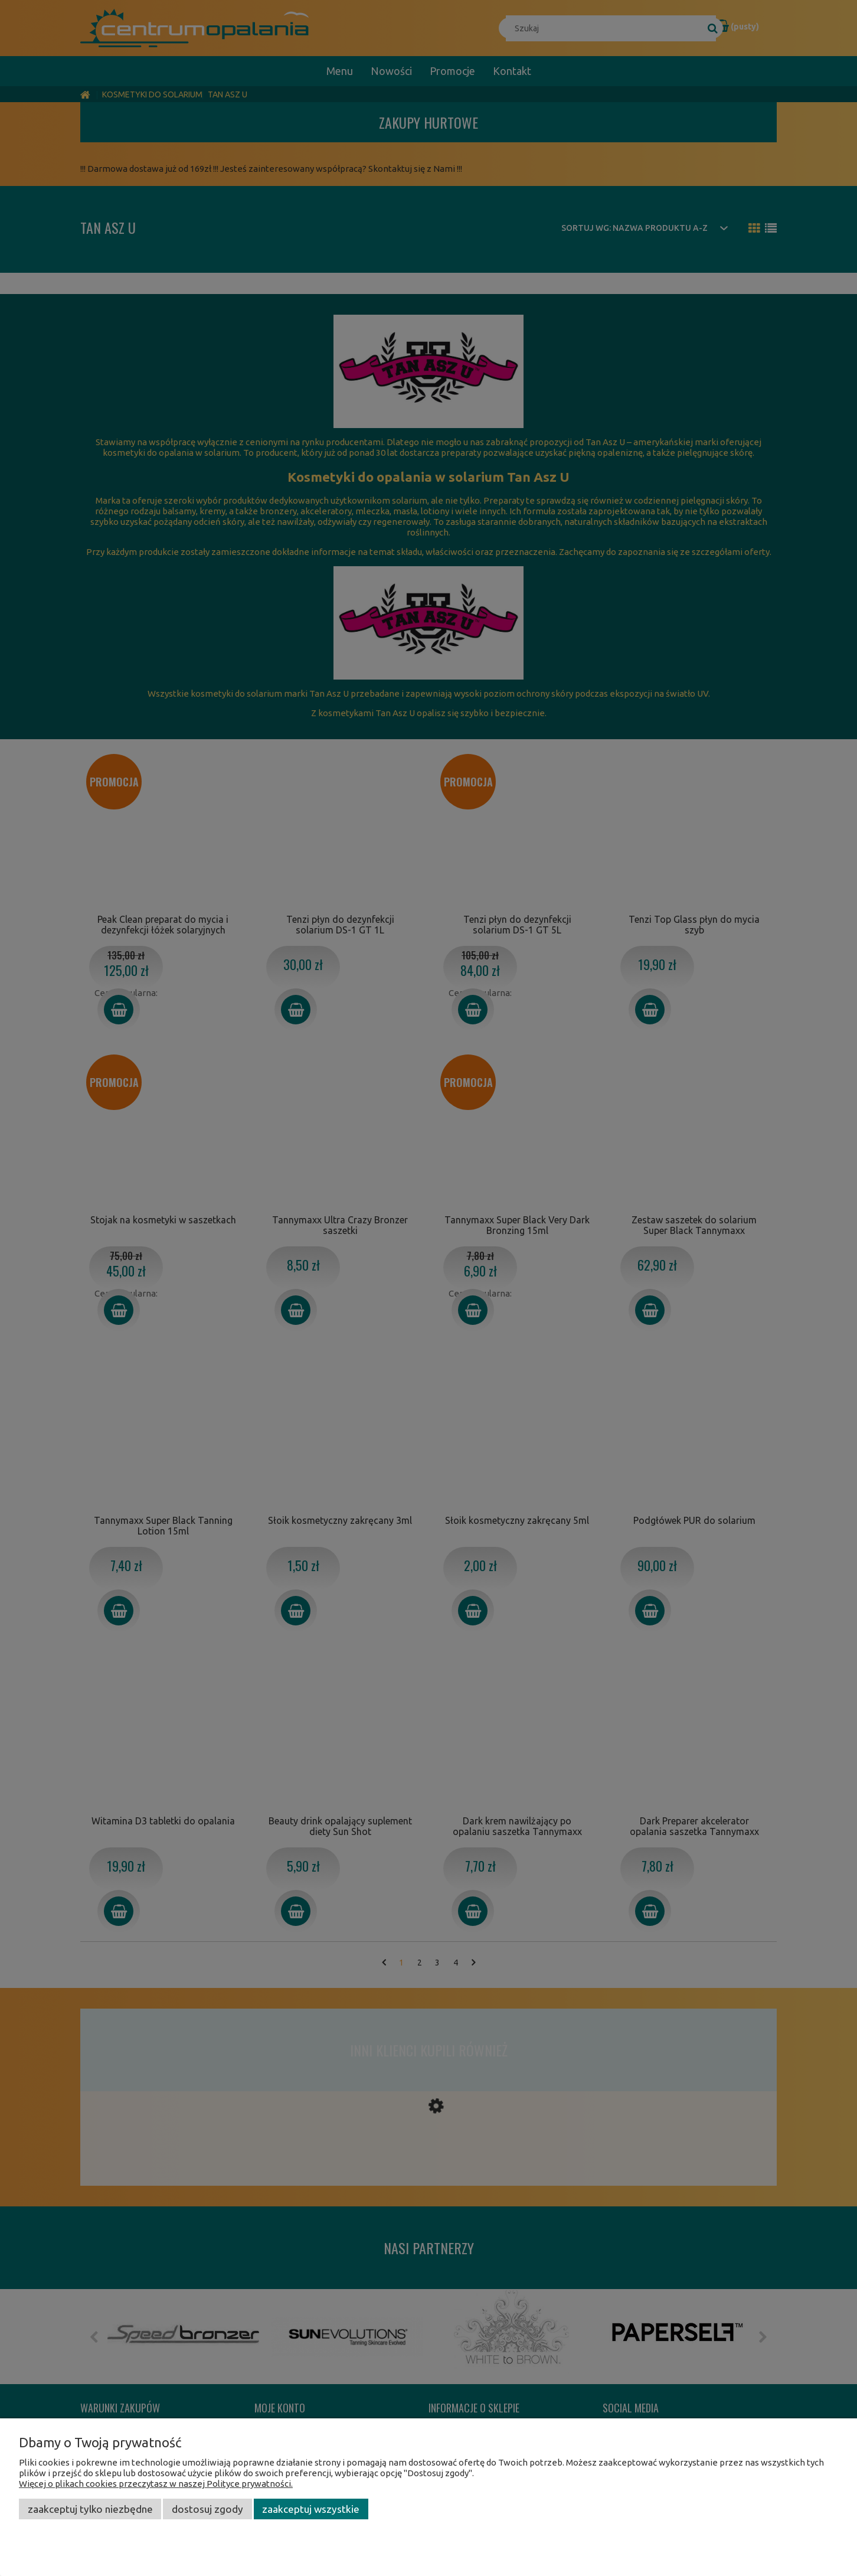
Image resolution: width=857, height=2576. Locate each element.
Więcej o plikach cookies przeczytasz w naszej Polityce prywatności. (156, 2484)
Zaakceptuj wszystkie (310, 2509)
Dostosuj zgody (207, 2509)
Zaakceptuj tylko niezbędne (90, 2509)
